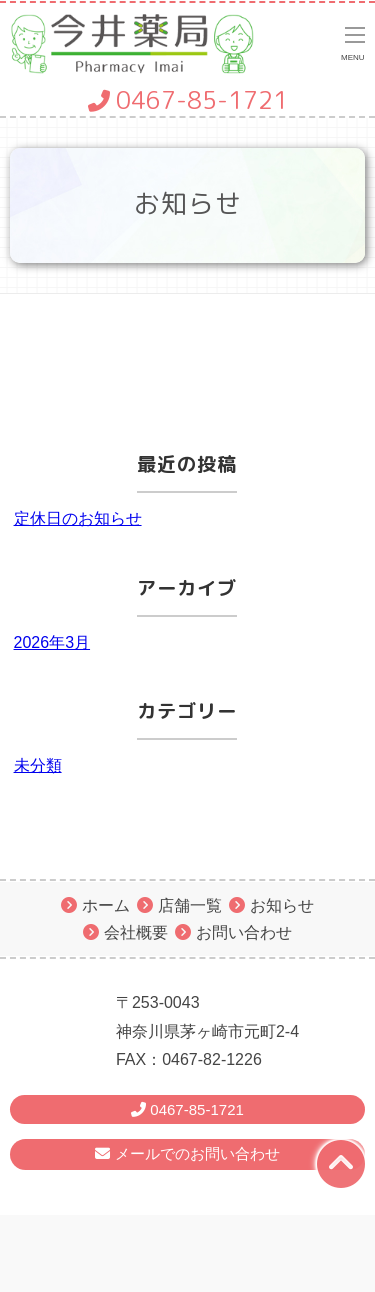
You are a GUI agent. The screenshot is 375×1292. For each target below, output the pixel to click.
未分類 (38, 765)
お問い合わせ (244, 932)
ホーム (106, 905)
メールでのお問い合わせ (187, 1153)
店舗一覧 (190, 905)
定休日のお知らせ (78, 518)
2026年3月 (52, 642)
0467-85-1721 (188, 100)
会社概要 (136, 932)
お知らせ (282, 905)
